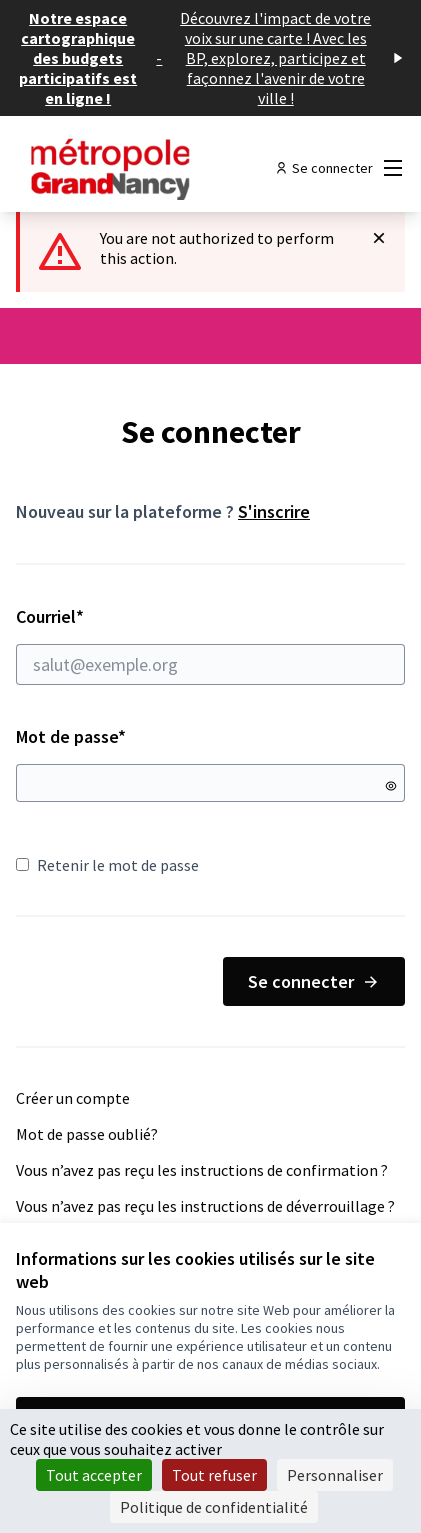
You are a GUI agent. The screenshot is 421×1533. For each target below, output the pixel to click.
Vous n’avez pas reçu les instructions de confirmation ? (202, 1170)
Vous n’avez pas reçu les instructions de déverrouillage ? (205, 1206)
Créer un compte (73, 1098)
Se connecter (314, 981)
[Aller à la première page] (160, 168)
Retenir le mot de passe (107, 865)
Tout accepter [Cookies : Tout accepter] (94, 1475)
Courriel (210, 645)
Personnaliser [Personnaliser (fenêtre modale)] (335, 1475)
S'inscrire (274, 511)
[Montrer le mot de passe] (391, 786)
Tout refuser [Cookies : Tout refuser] (214, 1475)
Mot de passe (71, 736)
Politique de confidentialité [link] (214, 1507)
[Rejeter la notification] (379, 238)
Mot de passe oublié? (87, 1134)
